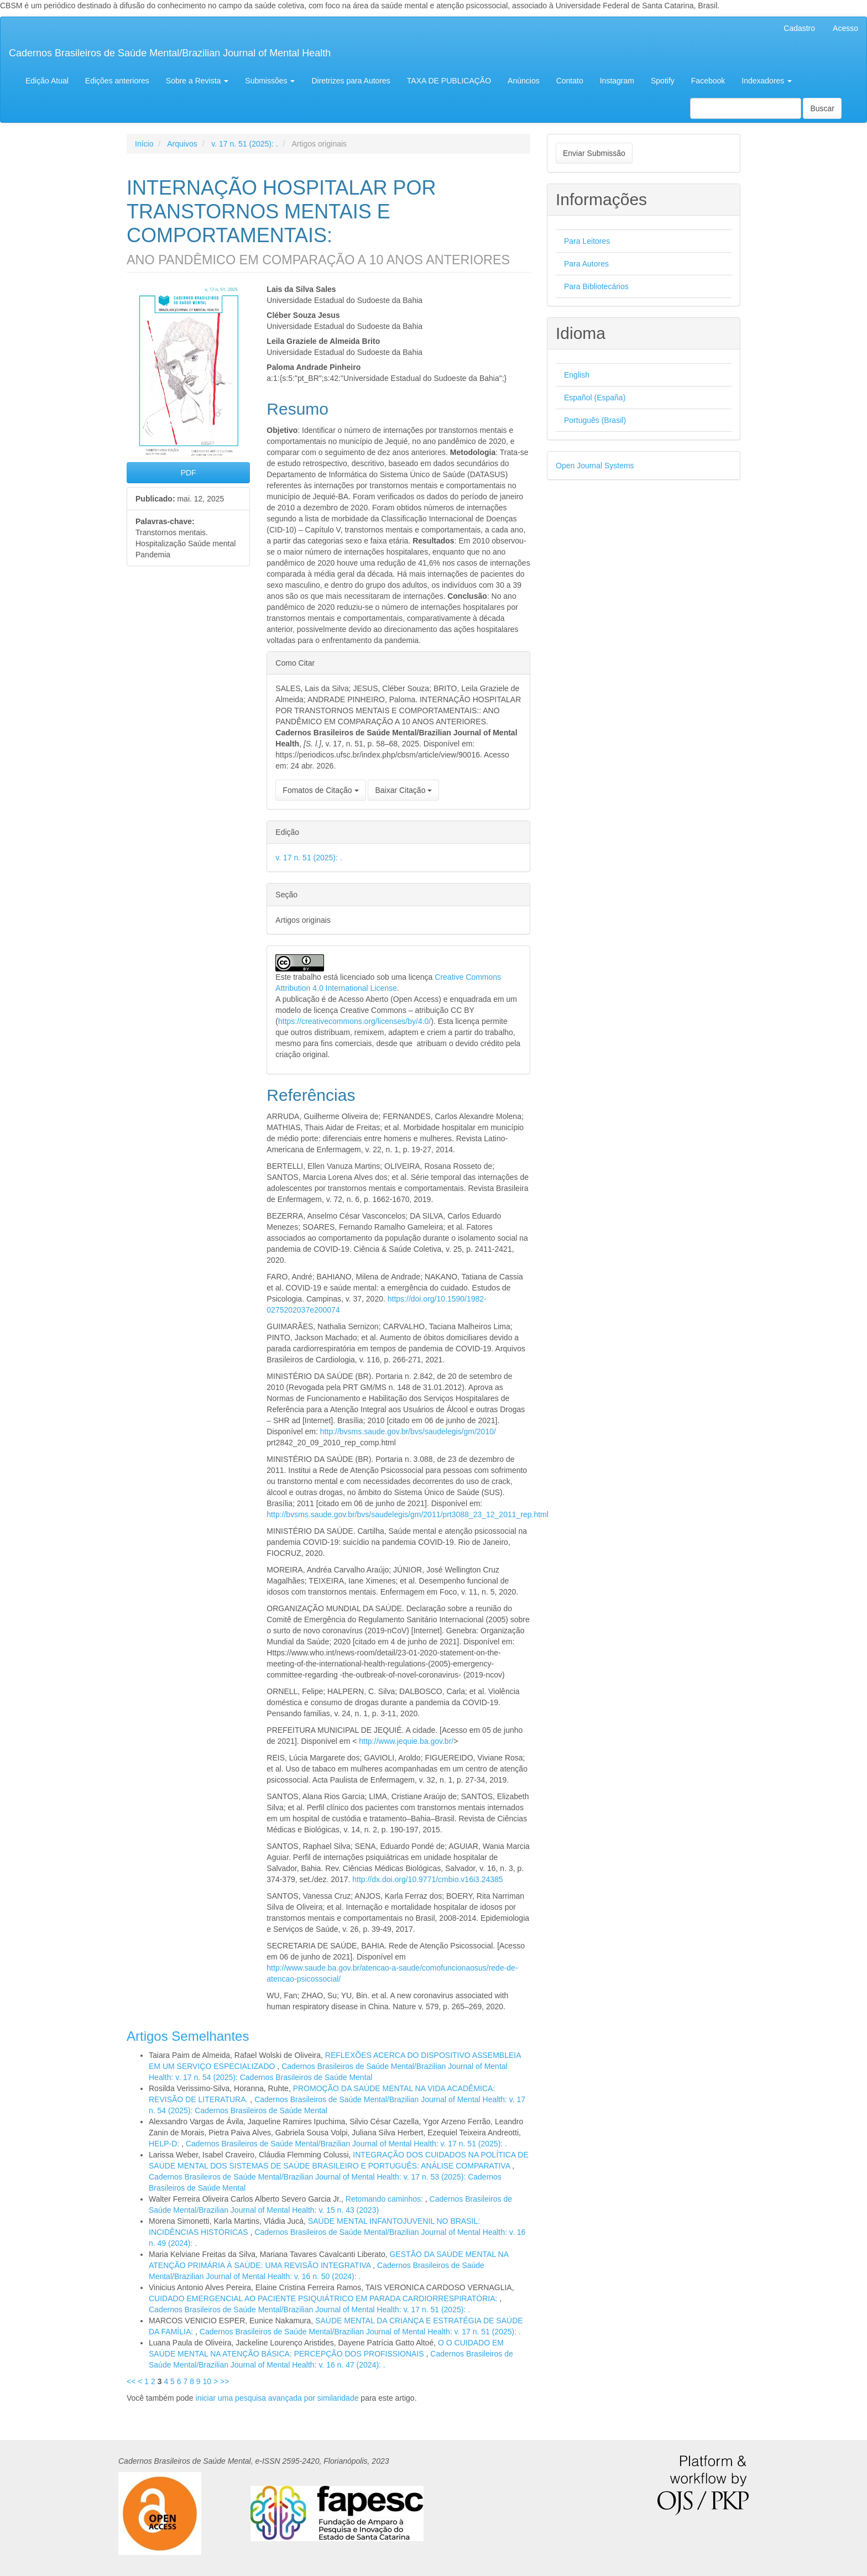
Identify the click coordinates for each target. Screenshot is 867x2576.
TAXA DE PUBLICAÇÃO (449, 80)
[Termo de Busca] (745, 108)
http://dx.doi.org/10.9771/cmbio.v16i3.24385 (427, 1879)
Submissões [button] (270, 80)
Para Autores (586, 263)
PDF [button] (188, 472)
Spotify (663, 80)
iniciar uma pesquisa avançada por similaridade (277, 2398)
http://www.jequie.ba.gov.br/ (406, 1741)
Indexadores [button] (766, 80)
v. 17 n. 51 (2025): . (244, 143)
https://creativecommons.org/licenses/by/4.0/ (354, 1021)
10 (207, 2381)
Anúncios (524, 80)
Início (144, 143)
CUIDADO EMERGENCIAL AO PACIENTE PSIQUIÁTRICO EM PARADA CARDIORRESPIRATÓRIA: (324, 2298)
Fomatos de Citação (320, 790)
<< (131, 2381)
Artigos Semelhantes (188, 2036)
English (576, 374)
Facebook (708, 80)
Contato (569, 80)
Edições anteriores (117, 80)
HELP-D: (165, 2143)
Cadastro (799, 28)
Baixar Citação (403, 790)
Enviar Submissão (594, 153)
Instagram (617, 80)
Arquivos (182, 143)
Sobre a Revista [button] (197, 80)
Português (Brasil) (595, 420)
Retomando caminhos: (385, 2198)
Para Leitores (587, 241)
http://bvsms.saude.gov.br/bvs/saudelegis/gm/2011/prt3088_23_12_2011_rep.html (408, 1514)
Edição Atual (47, 80)
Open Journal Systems (595, 465)
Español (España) (594, 397)
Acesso (845, 28)
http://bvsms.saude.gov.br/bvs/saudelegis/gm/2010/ (408, 1431)
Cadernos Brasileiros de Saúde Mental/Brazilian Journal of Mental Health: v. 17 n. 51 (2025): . (346, 2143)
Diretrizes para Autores (350, 80)
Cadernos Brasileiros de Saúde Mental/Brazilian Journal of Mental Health (170, 53)
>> (224, 2381)
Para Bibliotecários (596, 286)
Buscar (822, 108)
